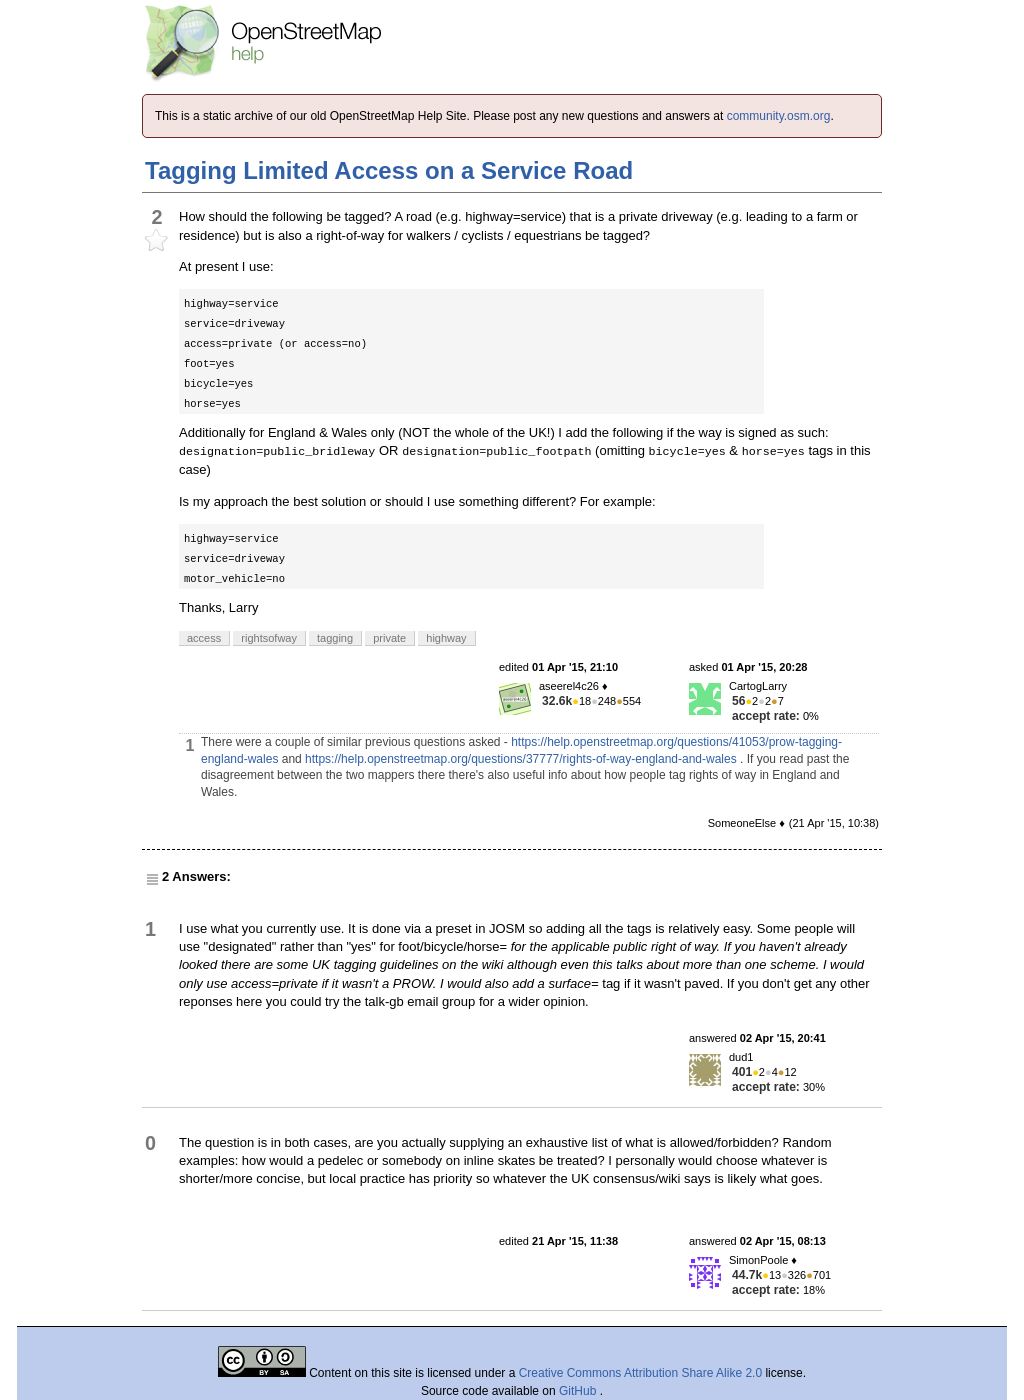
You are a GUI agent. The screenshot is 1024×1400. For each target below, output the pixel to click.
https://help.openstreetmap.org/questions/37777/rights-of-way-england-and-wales (521, 759)
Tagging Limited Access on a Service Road (389, 170)
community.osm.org (779, 116)
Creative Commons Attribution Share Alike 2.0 (640, 1373)
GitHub (579, 1391)
